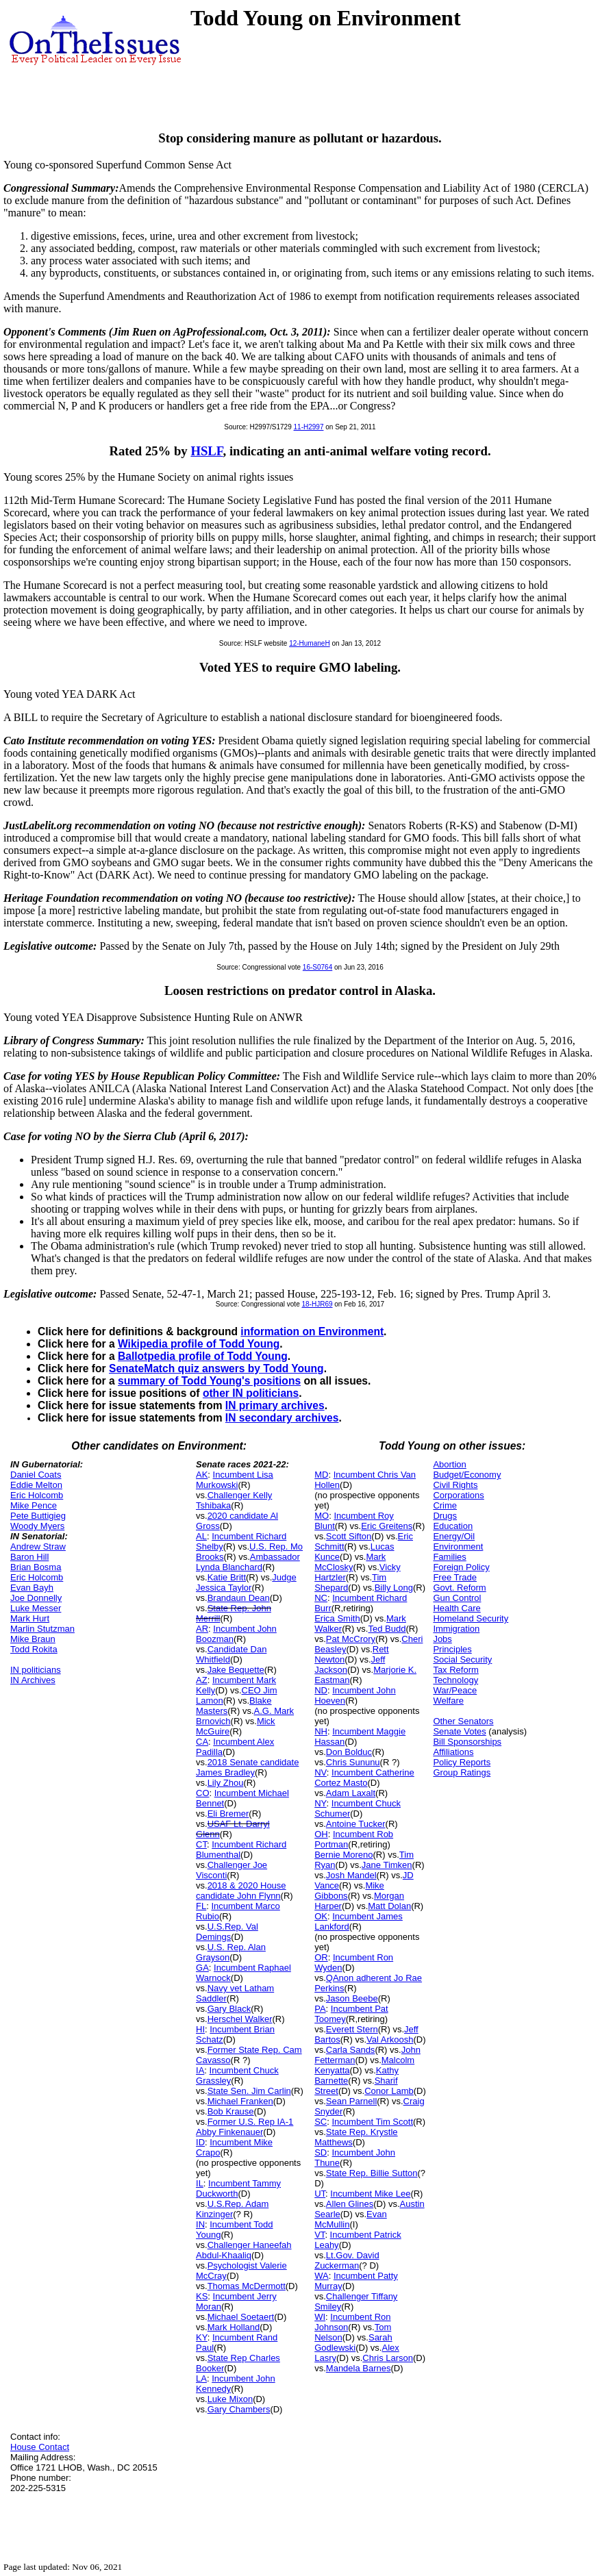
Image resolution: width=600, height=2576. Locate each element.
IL (199, 2183)
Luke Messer (35, 1608)
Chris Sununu (353, 1762)
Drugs (445, 1516)
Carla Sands (350, 2050)
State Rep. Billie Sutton (372, 2173)
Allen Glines (349, 2204)
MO (321, 1516)
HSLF (206, 451)
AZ (202, 1680)
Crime (445, 1505)
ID (200, 2142)
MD (321, 1474)
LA (201, 2378)
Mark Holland (234, 2327)
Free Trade (455, 1577)
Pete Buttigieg (38, 1516)
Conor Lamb (389, 2091)
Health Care (456, 1608)
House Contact (39, 2447)
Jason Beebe (352, 1998)
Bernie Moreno (343, 1854)
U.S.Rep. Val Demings (227, 1931)
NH (320, 1731)
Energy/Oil (454, 1536)
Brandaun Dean (239, 1598)
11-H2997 (309, 427)
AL (201, 1536)
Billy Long (394, 1587)
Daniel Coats (35, 1474)
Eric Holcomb (36, 1495)
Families (449, 1557)
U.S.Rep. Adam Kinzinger (232, 2209)
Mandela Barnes (358, 2368)
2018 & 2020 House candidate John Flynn (241, 1890)
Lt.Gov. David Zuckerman (346, 2260)
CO (203, 1793)
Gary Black (229, 2009)
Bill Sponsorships (467, 1742)
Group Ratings (461, 1772)
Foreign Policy (461, 1567)
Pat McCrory (350, 1639)
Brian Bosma (35, 1567)
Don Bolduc (349, 1752)
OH (321, 1834)
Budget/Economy (467, 1474)
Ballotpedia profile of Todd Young (203, 1356)
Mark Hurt (29, 1618)
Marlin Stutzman (42, 1629)
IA (200, 2070)
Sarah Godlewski (353, 2342)
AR (202, 1629)
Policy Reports (461, 1762)
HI (200, 2029)
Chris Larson (387, 2358)
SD (320, 2152)
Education (453, 1526)
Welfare (448, 1700)
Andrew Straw (38, 1546)
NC (320, 1598)
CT (201, 1844)
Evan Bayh (31, 1587)
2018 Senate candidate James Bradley (247, 1767)
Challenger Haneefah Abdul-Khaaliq (244, 2250)
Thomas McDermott (247, 2286)
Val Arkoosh (389, 2039)
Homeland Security (470, 1618)
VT (319, 2235)
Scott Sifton (348, 1536)
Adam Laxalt (350, 1793)
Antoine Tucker (356, 1824)
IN (200, 2224)
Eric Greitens (386, 1526)
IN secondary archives (282, 1418)
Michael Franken (240, 2101)
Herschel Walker (240, 2019)
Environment (458, 1546)
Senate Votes (459, 1731)
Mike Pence (33, 1505)
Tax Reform (455, 1670)
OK (320, 1916)
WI (319, 2317)
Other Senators (463, 1721)
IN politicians (35, 1670)
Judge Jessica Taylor (246, 1582)
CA (202, 1742)
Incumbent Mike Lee (370, 2193)
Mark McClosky (350, 1562)
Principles (452, 1649)
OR (321, 1957)
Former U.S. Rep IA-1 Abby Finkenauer (244, 2127)
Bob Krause (231, 2111)
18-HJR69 (316, 1304)
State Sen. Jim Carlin (249, 2091)
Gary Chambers (239, 2409)
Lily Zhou (226, 1783)
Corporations (458, 1495)
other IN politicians (251, 1393)
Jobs (442, 1639)
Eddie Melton (36, 1485)
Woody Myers (37, 1526)
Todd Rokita (34, 1649)
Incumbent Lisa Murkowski (234, 1479)
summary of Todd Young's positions (209, 1381)
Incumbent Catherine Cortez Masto (364, 1777)
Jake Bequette (236, 1670)
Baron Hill (29, 1557)
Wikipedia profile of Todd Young (198, 1344)
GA (202, 1967)
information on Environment (312, 1331)
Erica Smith (337, 1618)
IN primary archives (275, 1405)
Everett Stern (352, 2029)
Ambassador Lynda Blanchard (248, 1562)
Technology (455, 1680)
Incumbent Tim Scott (373, 2122)
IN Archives (32, 1680)
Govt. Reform (459, 1587)
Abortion (449, 1464)
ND (320, 1690)
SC (320, 2122)
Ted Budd (386, 1629)
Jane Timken (387, 1865)
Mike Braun (32, 1639)
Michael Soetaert (241, 2317)
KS (202, 2296)
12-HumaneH (309, 643)
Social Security (462, 1659)
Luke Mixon (230, 2399)
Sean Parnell (351, 2101)
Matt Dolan (389, 1906)
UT (319, 2193)
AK (202, 1474)
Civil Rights (455, 1485)
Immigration (456, 1629)
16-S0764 (317, 967)
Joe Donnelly (36, 1598)
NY (320, 1803)
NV (320, 1772)
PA (319, 2009)
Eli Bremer (228, 1813)
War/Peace (455, 1690)
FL (201, 1906)
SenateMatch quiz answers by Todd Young (216, 1368)
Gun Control (457, 1598)
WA (321, 2276)
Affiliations (453, 1752)
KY (202, 2337)
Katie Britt (227, 1577)
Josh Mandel (351, 1875)
